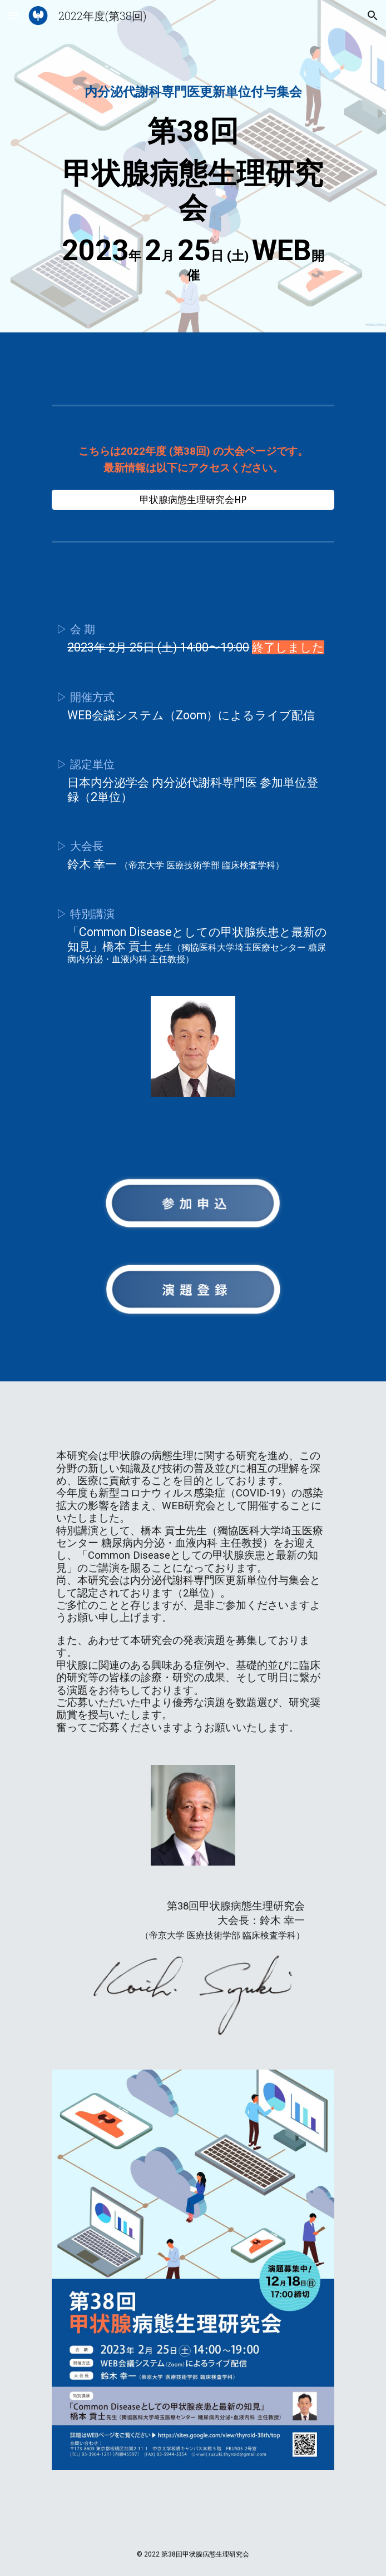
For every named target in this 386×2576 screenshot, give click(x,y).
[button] (13, 15)
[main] (193, 169)
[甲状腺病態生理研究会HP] (192, 500)
